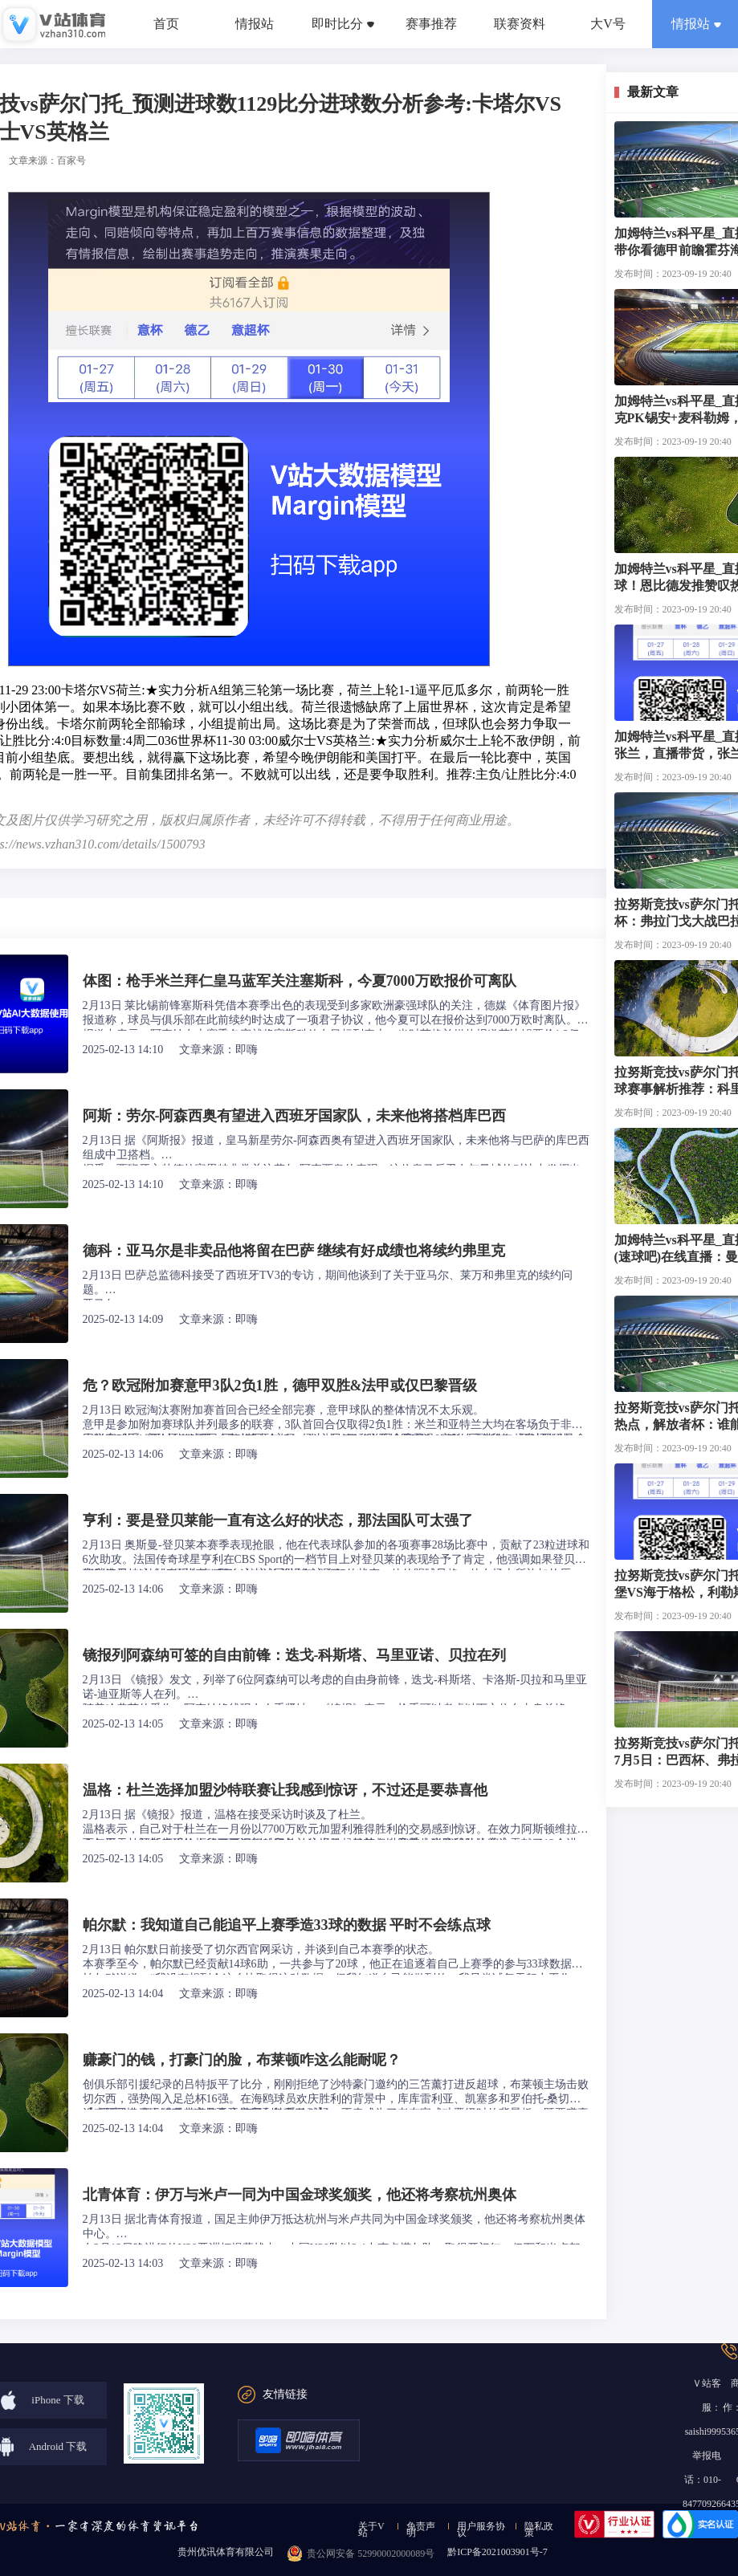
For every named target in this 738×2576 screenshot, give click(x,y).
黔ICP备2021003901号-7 (497, 2552)
